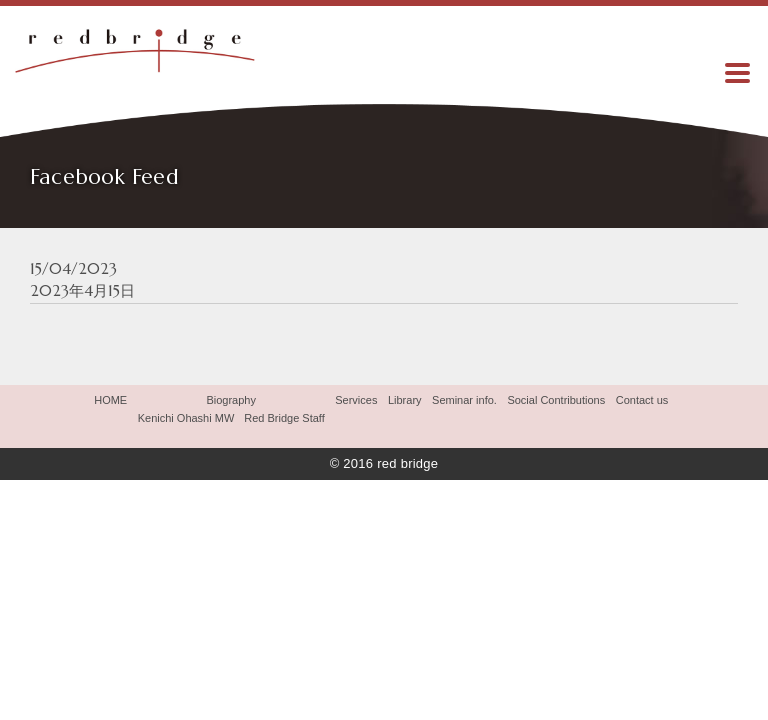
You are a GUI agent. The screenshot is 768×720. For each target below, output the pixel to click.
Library (405, 400)
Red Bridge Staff (284, 418)
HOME (110, 400)
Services (356, 400)
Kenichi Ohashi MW (186, 418)
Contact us (642, 400)
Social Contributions (556, 400)
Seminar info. (464, 400)
